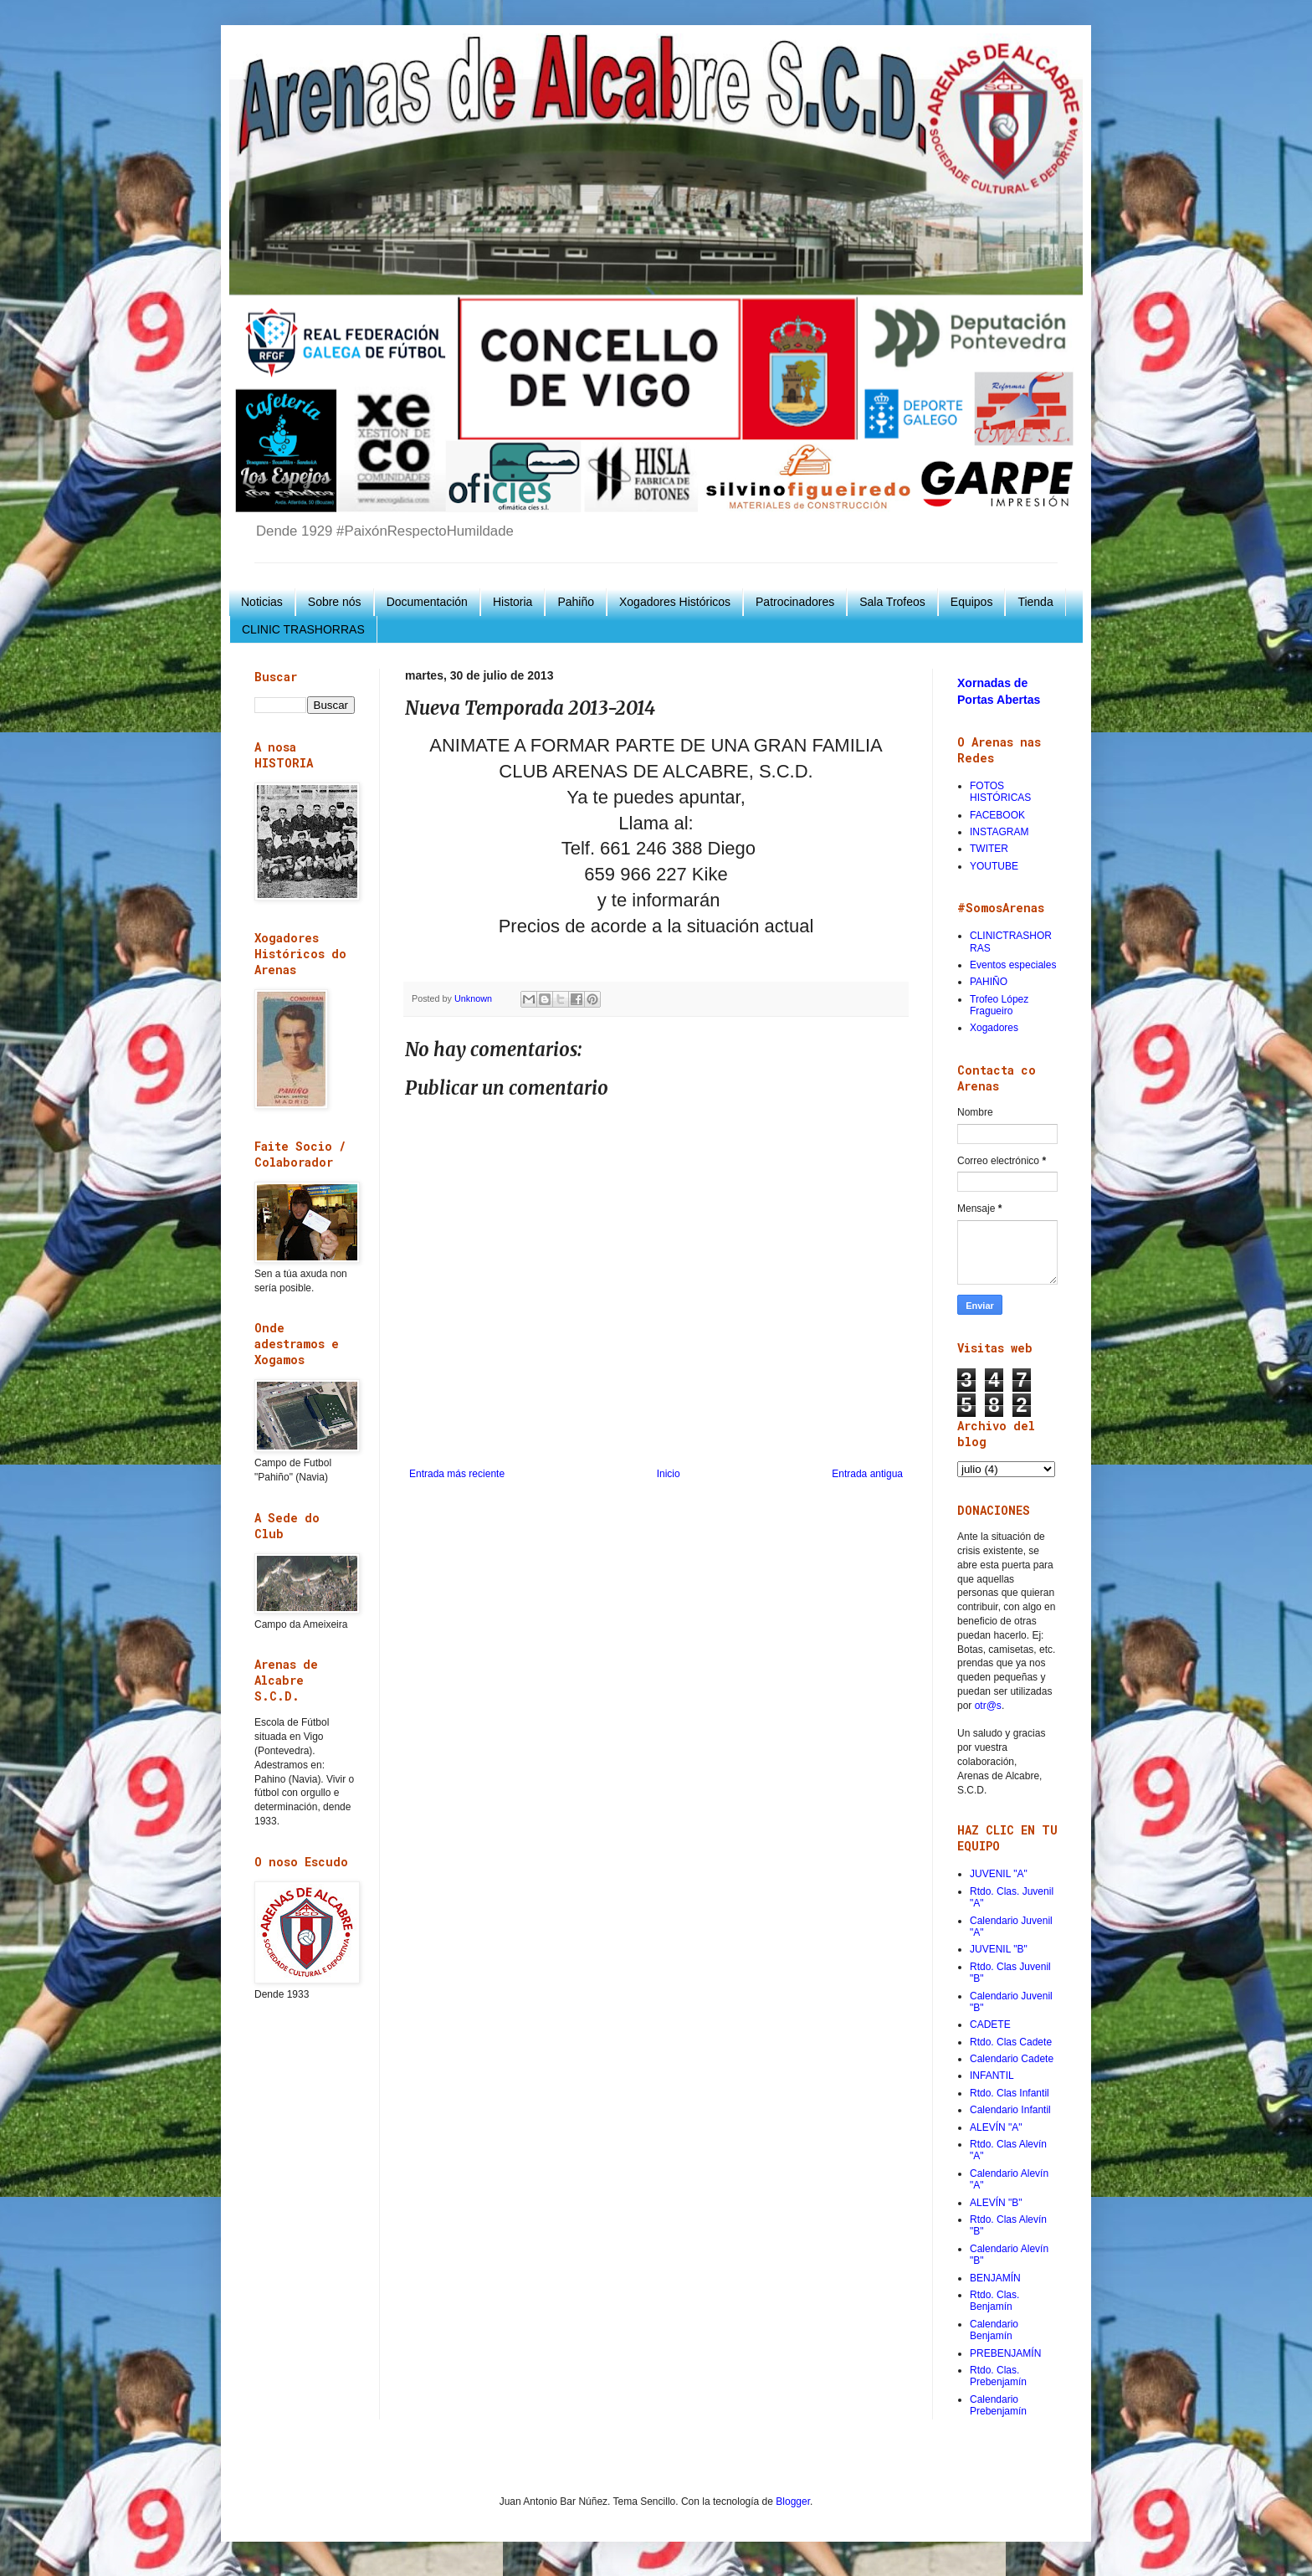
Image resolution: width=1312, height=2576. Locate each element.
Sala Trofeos (892, 601)
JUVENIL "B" (999, 1949)
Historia (512, 601)
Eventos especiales (1013, 965)
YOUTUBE (994, 866)
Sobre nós (334, 601)
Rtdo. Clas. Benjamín (994, 2300)
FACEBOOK (997, 815)
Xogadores (994, 1028)
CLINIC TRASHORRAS (303, 629)
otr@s (988, 1705)
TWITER (989, 848)
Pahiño (575, 601)
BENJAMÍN (995, 2278)
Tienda (1035, 601)
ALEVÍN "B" (996, 2203)
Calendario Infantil (1010, 2110)
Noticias (262, 601)
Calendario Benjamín (994, 2330)
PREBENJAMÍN (1005, 2353)
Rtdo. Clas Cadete (1011, 2042)
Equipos (972, 601)
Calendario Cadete (1011, 2059)
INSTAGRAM (999, 832)
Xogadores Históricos (674, 601)
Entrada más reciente (457, 1474)
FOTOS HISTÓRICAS (1000, 791)
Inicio (668, 1474)
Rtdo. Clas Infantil (1009, 2093)
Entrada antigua (867, 1474)
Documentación (427, 601)
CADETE (990, 2024)
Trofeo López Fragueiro (999, 1005)
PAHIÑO (988, 982)
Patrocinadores (795, 601)
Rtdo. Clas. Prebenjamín (998, 2376)
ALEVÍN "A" (996, 2127)
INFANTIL (992, 2075)
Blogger (793, 2501)
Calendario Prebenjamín (998, 2405)
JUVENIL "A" (999, 1874)
